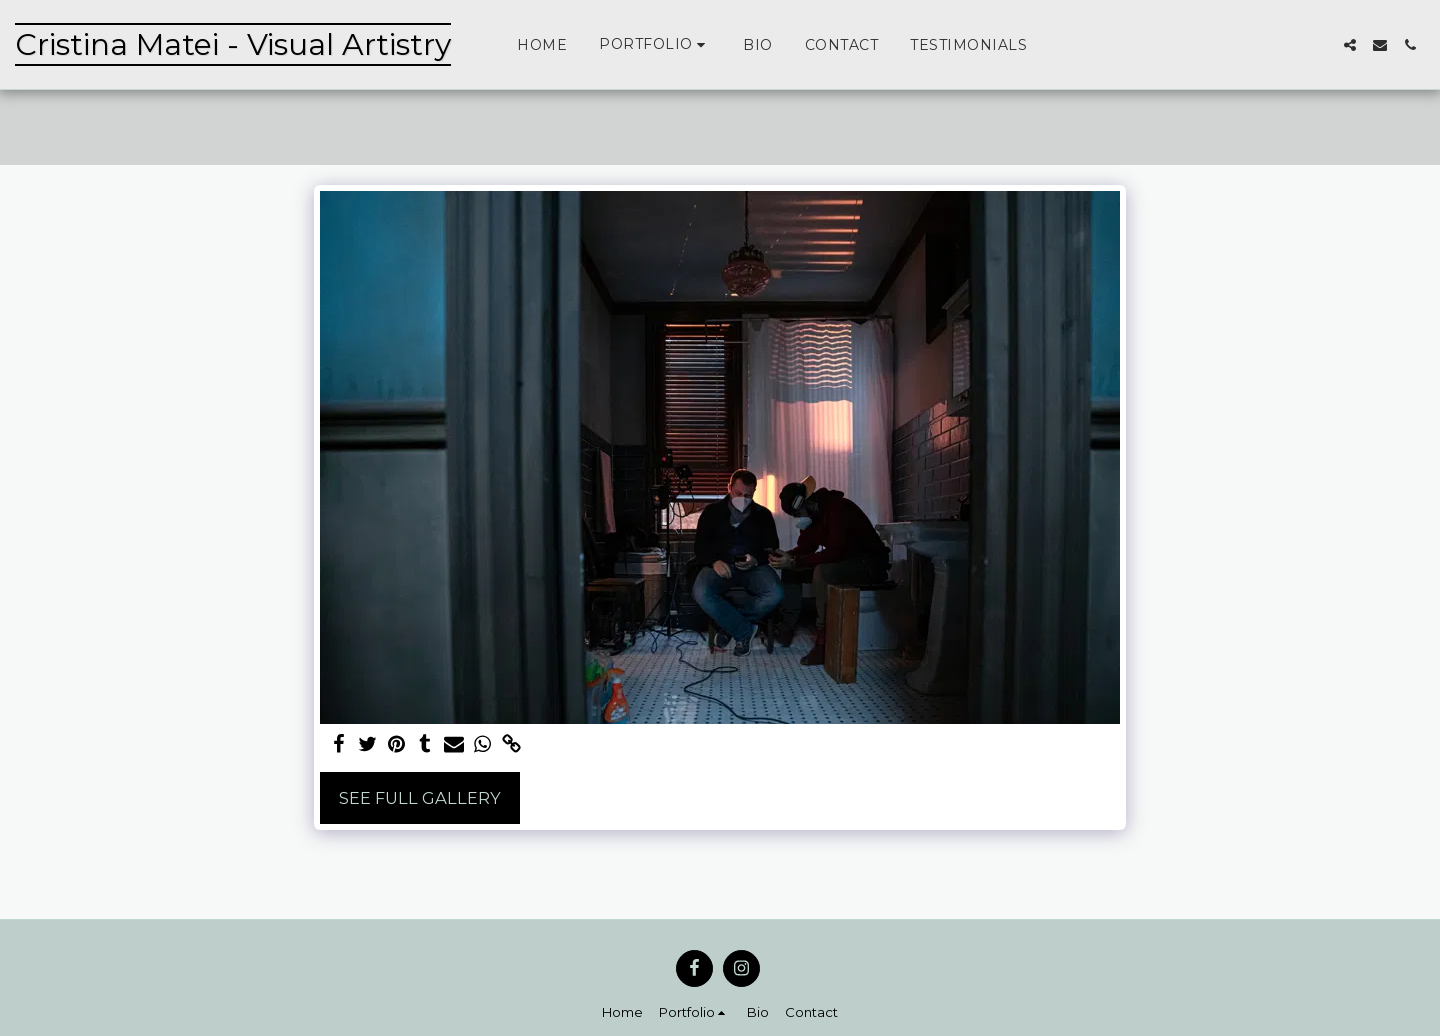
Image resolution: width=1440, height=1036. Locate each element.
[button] (655, 44)
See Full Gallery (420, 798)
